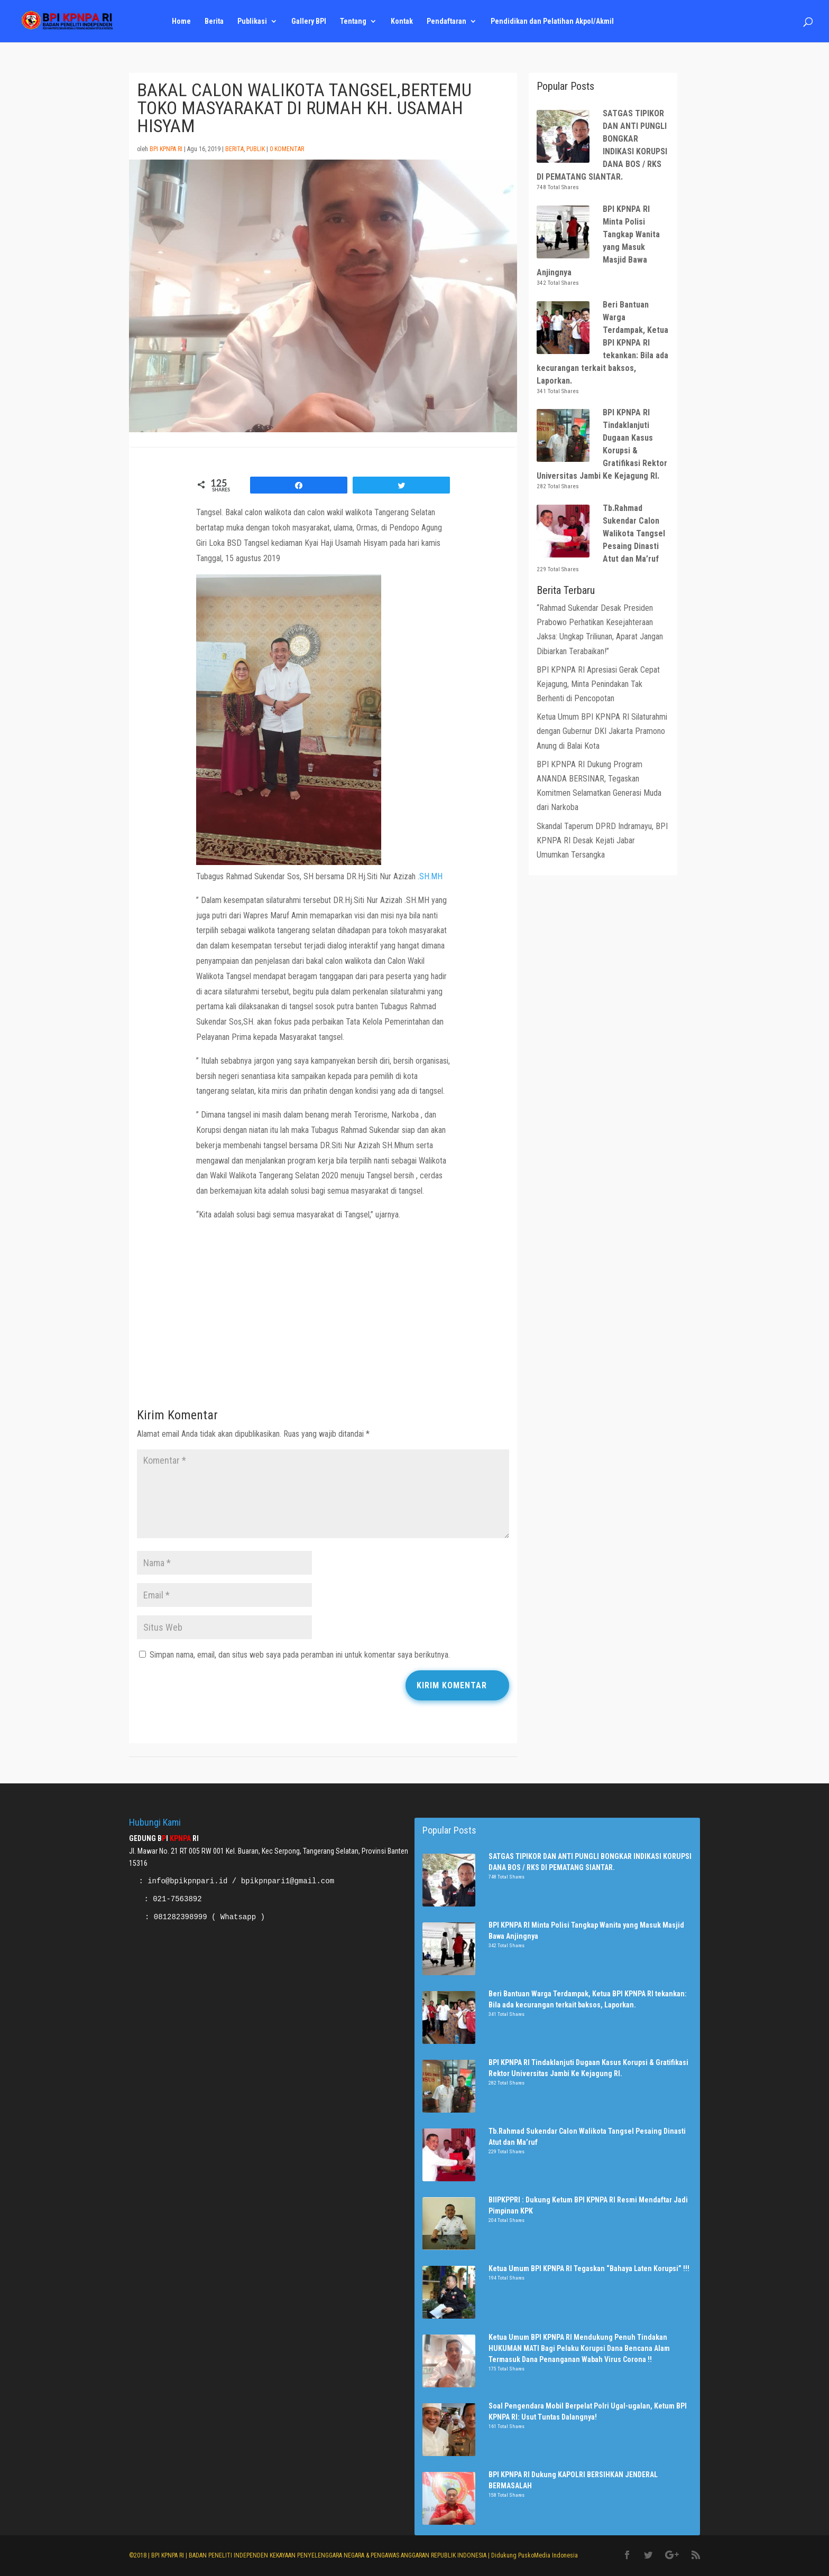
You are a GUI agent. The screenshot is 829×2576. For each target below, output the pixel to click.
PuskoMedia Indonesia (548, 2555)
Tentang (353, 21)
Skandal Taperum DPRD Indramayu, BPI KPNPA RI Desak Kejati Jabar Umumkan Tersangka (602, 840)
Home (181, 21)
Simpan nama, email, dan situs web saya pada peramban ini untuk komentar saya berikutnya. (300, 1655)
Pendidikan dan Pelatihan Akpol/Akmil (552, 21)
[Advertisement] (323, 1318)
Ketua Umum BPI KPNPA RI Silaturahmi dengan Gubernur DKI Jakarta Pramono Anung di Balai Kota (602, 731)
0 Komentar (287, 149)
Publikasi (252, 21)
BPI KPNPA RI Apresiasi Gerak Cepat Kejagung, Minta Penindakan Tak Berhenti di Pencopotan (598, 684)
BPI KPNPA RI (166, 149)
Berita (214, 21)
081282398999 (180, 1917)
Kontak (402, 21)
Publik (255, 149)
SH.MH (431, 876)
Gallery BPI (308, 21)
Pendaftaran (446, 21)
